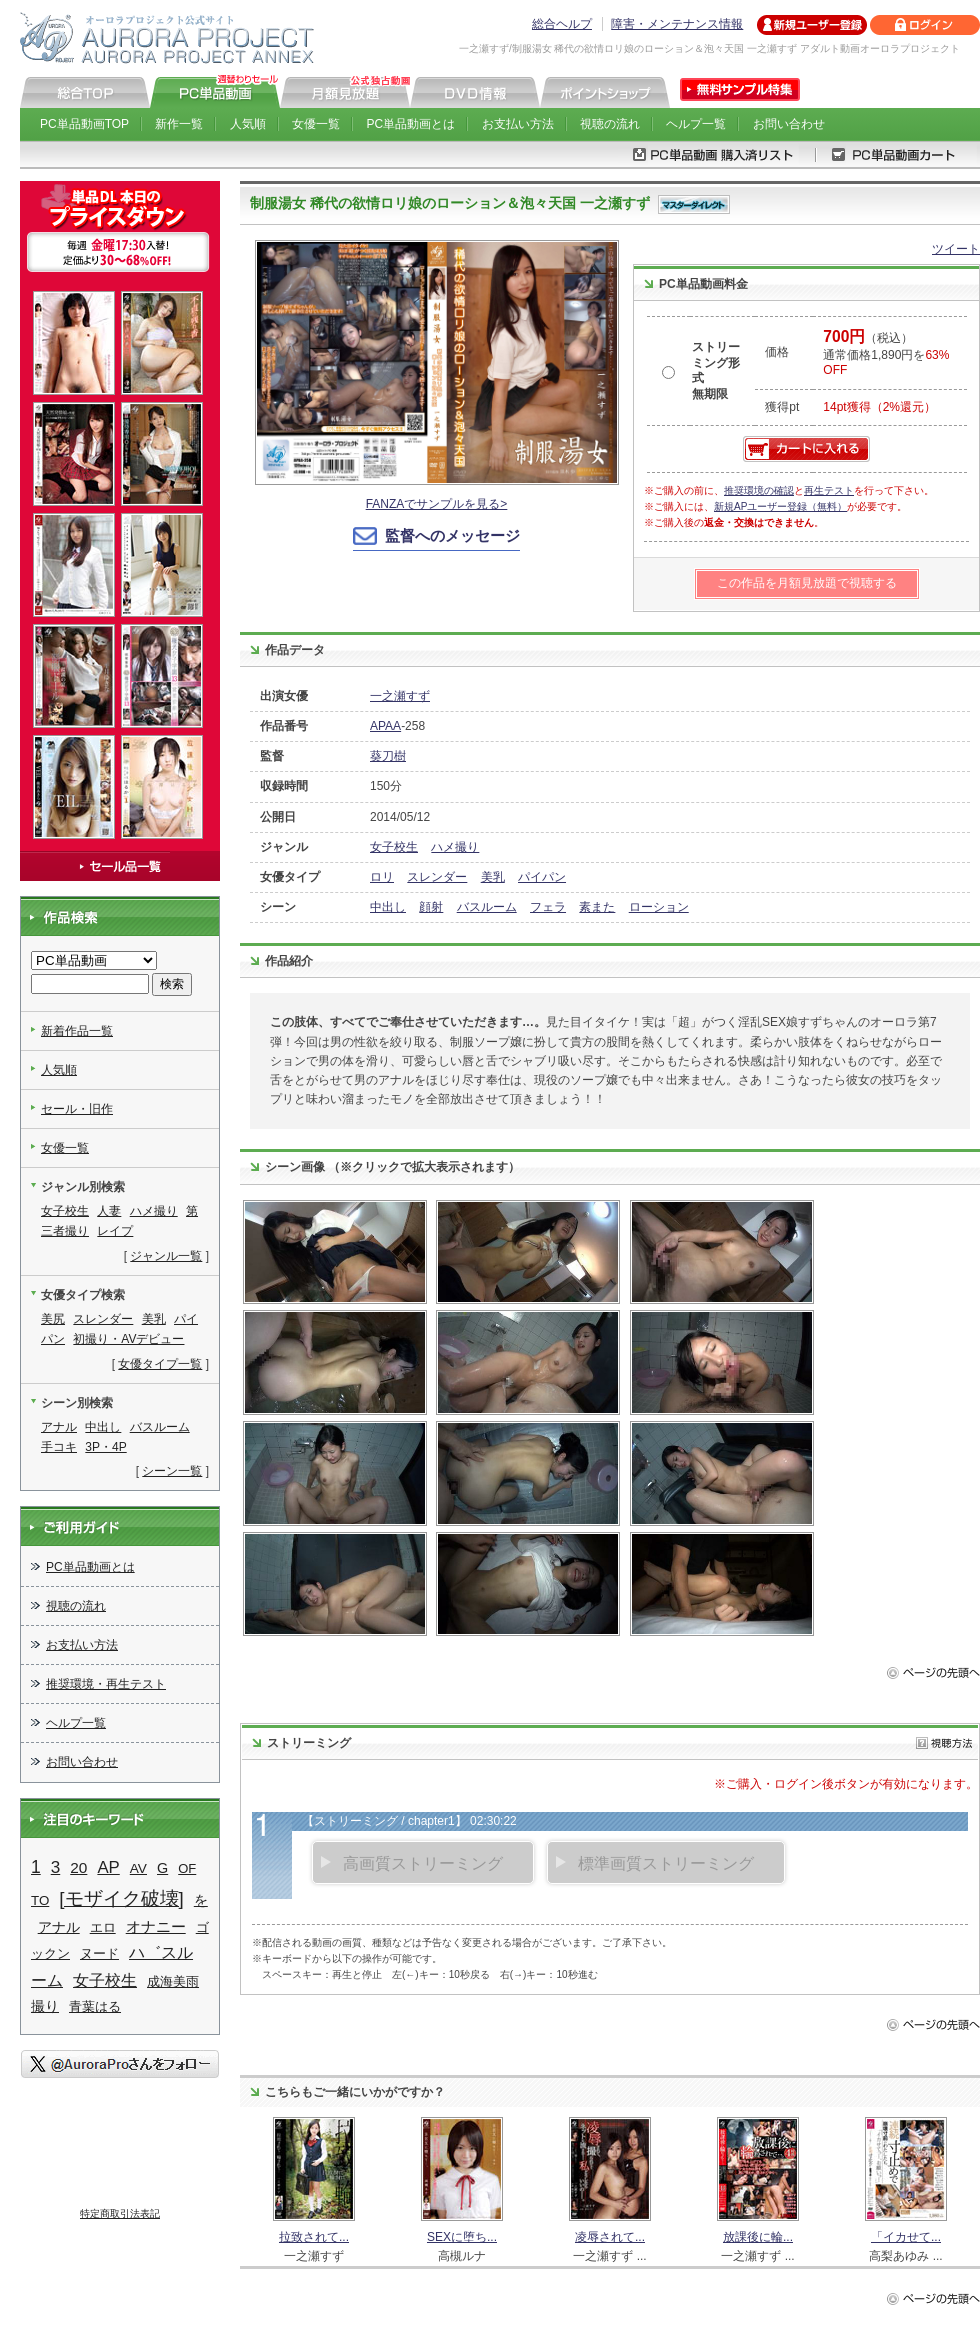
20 (78, 1867)
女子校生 (394, 847)
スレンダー (437, 877)
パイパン (542, 877)
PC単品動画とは (411, 124)
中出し (388, 907)
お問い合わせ (789, 124)
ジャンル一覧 (166, 1256)
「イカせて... (906, 2237)
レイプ (115, 1231)
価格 (777, 352)
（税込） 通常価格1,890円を (886, 354)
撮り (45, 2006)
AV (138, 1868)
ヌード (99, 1953)
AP (108, 1867)
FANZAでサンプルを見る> (437, 504)
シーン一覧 (172, 1471)
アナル (59, 1427)
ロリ (382, 877)
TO (40, 1900)
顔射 (431, 907)
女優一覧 (316, 124)
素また (597, 907)
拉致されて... (314, 2237)
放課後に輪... (758, 2237)
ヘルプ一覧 (696, 124)
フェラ (548, 907)
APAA (385, 726)
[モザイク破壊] (121, 1898)
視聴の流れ (610, 124)
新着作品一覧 (77, 1031)
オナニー (156, 1927)
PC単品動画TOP (84, 124)
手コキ (59, 1447)
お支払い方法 (518, 124)
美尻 (53, 1319)
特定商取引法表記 (120, 2213)
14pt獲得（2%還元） (879, 407)
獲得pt (782, 407)
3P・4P (105, 1447)
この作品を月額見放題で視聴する (807, 583)
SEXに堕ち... (462, 2237)
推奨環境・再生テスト (106, 1684)
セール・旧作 (77, 1109)
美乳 (493, 877)
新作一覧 (179, 124)
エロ (103, 1927)
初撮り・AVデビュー (128, 1339)
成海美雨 (173, 1981)
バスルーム (487, 907)
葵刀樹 (388, 756)
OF (187, 1868)
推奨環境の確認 (759, 490)
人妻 (109, 1211)
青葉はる (95, 2006)
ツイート (956, 249)
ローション (659, 907)
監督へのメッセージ (452, 535)
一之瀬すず (400, 696)
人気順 (248, 124)
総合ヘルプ (562, 24)
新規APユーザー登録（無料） (780, 506)
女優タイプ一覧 (160, 1364)
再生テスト (829, 490)
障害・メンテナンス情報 (677, 24)
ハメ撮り (455, 847)
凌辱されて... (610, 2237)
